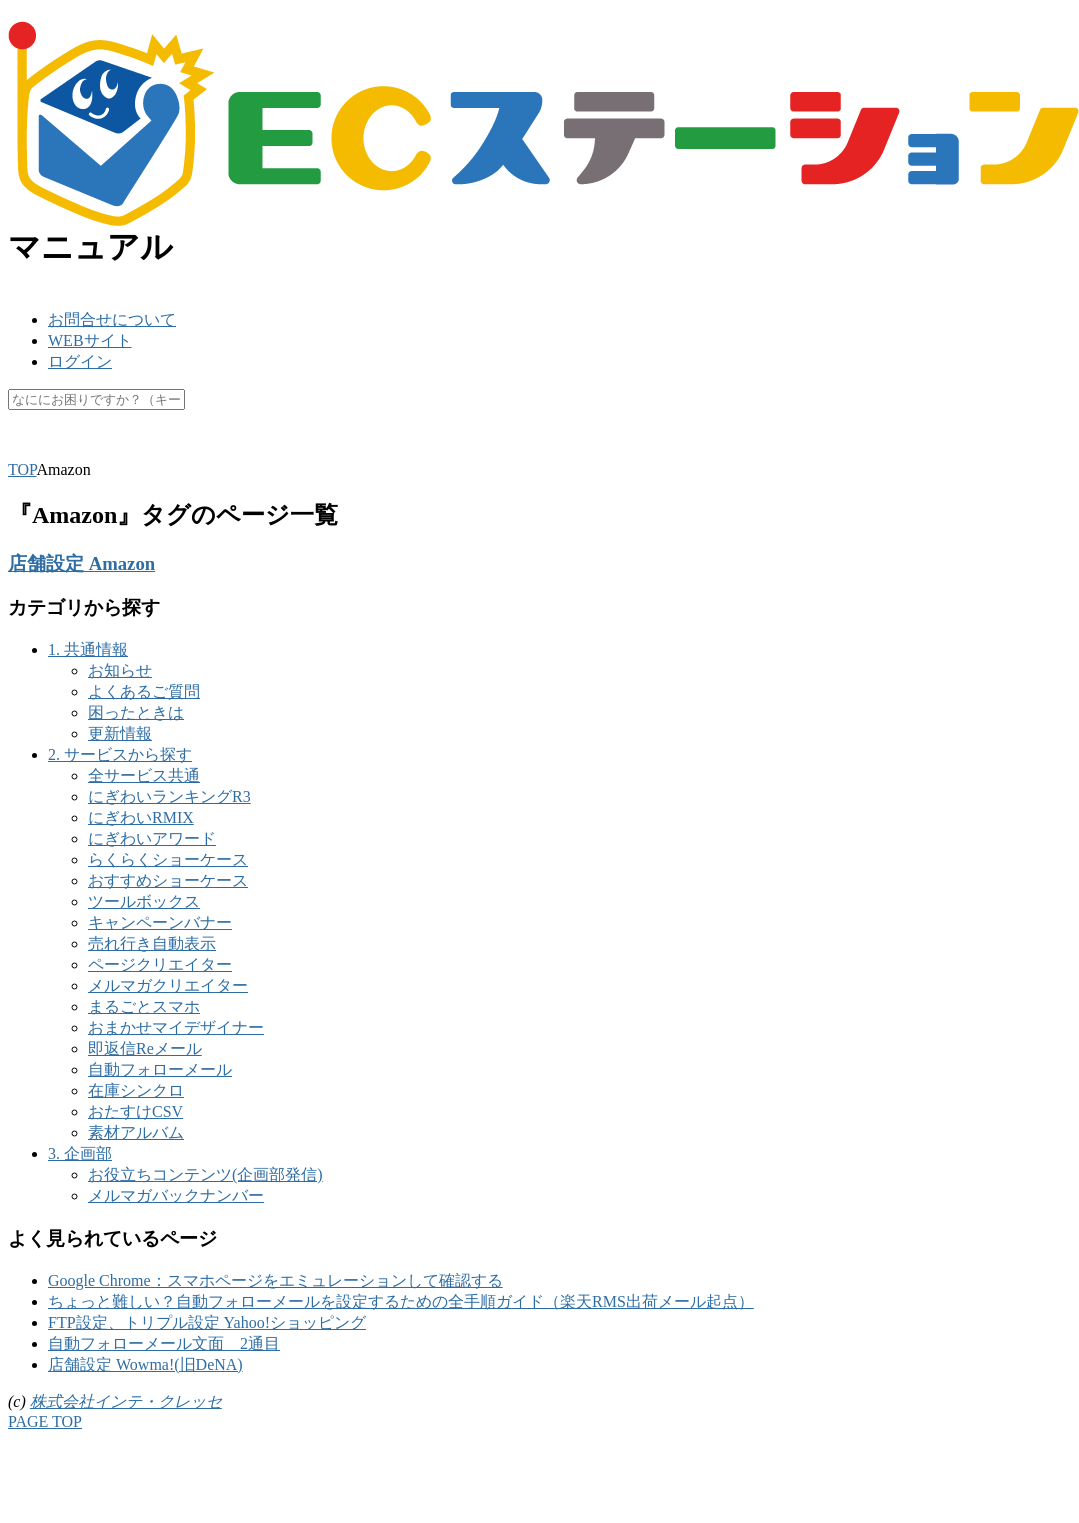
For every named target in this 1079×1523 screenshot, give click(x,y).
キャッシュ (230, 447)
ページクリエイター (160, 964)
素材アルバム (136, 1132)
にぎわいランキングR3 (169, 796)
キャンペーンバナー (160, 922)
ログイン (80, 361)
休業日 (382, 447)
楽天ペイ (92, 447)
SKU (24, 447)
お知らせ (120, 670)
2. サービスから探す (120, 754)
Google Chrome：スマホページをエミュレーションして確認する (275, 1280)
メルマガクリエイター (168, 985)
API (157, 447)
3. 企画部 (80, 1153)
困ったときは (136, 712)
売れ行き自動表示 (152, 943)
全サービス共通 (144, 775)
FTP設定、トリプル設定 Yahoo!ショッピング (207, 1322)
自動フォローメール (160, 1069)
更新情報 (120, 733)
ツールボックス (144, 901)
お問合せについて (112, 319)
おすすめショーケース (168, 880)
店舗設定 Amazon (81, 563)
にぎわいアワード (152, 838)
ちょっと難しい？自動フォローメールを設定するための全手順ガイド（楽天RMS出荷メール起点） (401, 1301)
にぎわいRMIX (141, 817)
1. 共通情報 (88, 649)
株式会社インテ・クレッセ (126, 1401)
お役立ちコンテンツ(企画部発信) (205, 1174)
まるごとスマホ (144, 1006)
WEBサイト (90, 340)
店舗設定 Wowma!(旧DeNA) (145, 1364)
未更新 (450, 447)
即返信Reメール (145, 1048)
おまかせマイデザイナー (176, 1027)
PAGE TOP (45, 1421)
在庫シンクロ (136, 1090)
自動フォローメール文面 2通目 (164, 1343)
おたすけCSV (135, 1111)
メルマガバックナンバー (176, 1195)
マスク (314, 447)
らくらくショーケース (168, 859)
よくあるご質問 (144, 691)
